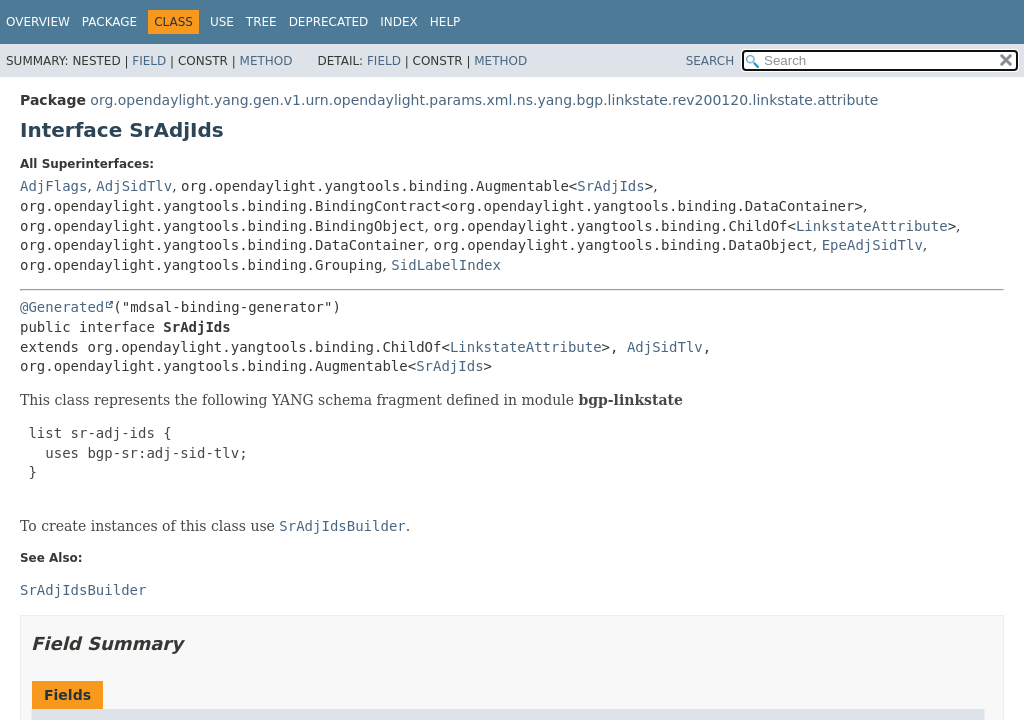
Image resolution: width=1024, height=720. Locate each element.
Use (222, 22)
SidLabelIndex (446, 265)
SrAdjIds (610, 186)
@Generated (62, 307)
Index (399, 22)
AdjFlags (53, 186)
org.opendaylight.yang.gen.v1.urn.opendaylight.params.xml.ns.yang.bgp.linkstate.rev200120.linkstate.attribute (484, 100)
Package (109, 22)
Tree (261, 22)
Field (149, 61)
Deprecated (329, 22)
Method (266, 61)
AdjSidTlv (134, 186)
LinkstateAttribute (872, 226)
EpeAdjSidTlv (872, 245)
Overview (38, 22)
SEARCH (710, 61)
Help (445, 22)
